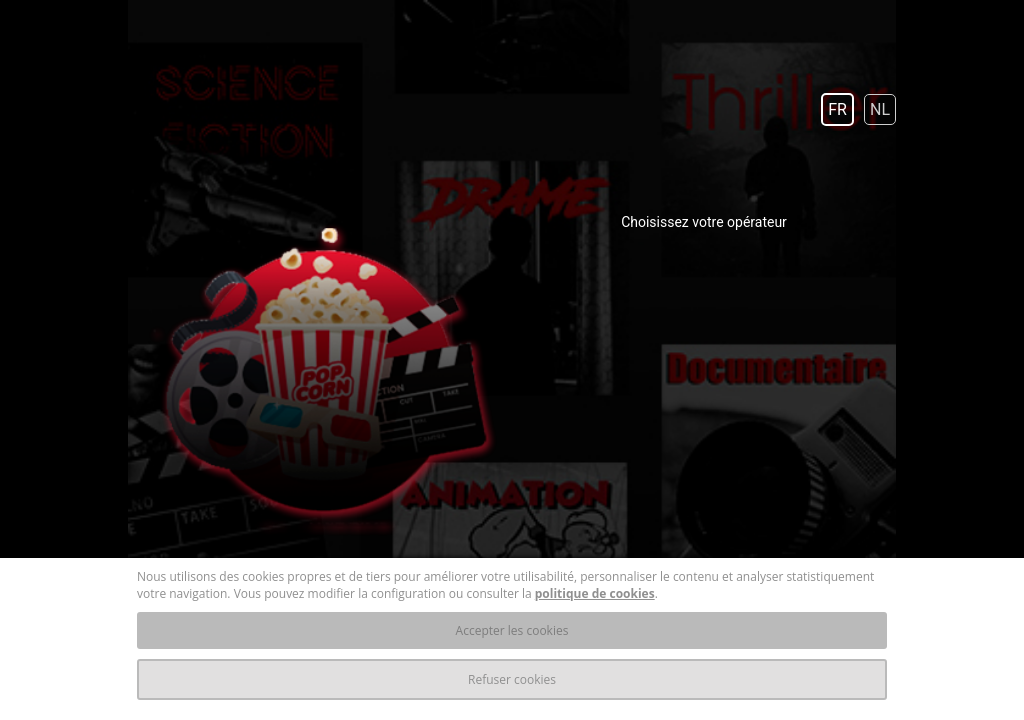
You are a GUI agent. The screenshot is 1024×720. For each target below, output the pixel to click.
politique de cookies (595, 593)
